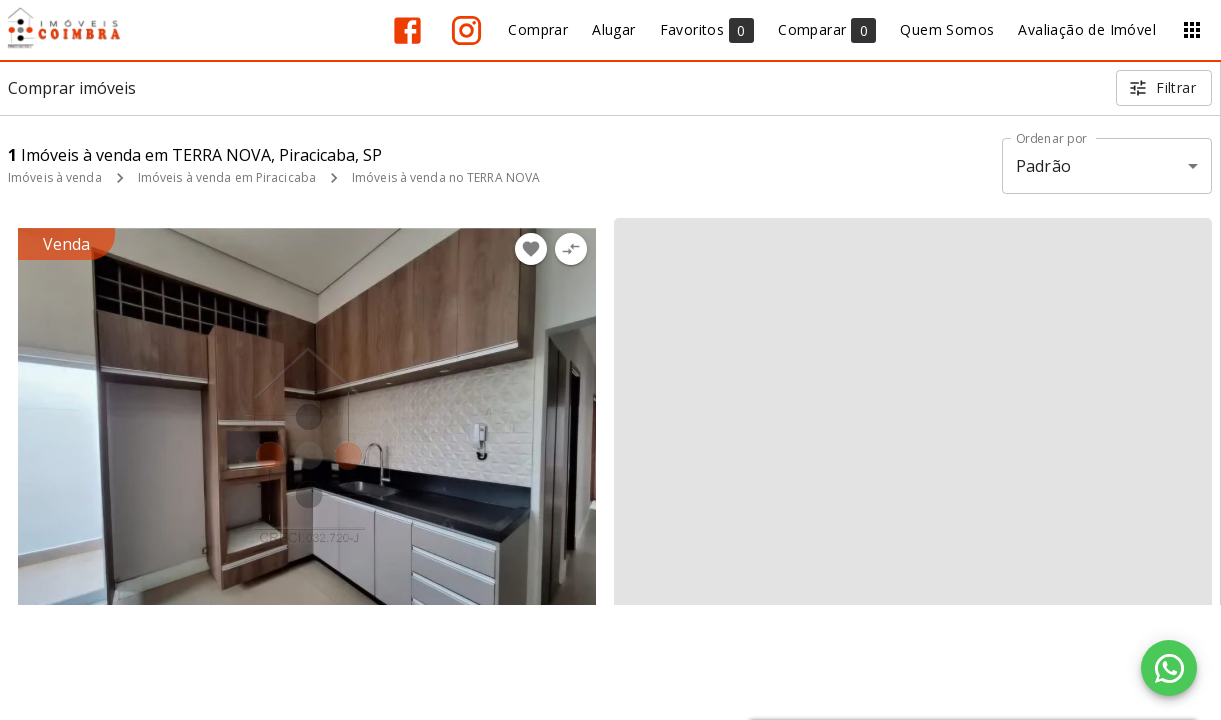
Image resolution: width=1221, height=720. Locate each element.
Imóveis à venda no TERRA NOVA (446, 177)
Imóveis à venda (55, 177)
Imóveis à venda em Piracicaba (227, 177)
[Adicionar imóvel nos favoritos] (531, 249)
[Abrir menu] (1192, 30)
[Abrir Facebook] (407, 30)
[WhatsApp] (1169, 668)
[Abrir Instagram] (466, 30)
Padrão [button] (1043, 166)
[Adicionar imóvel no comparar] (571, 249)
